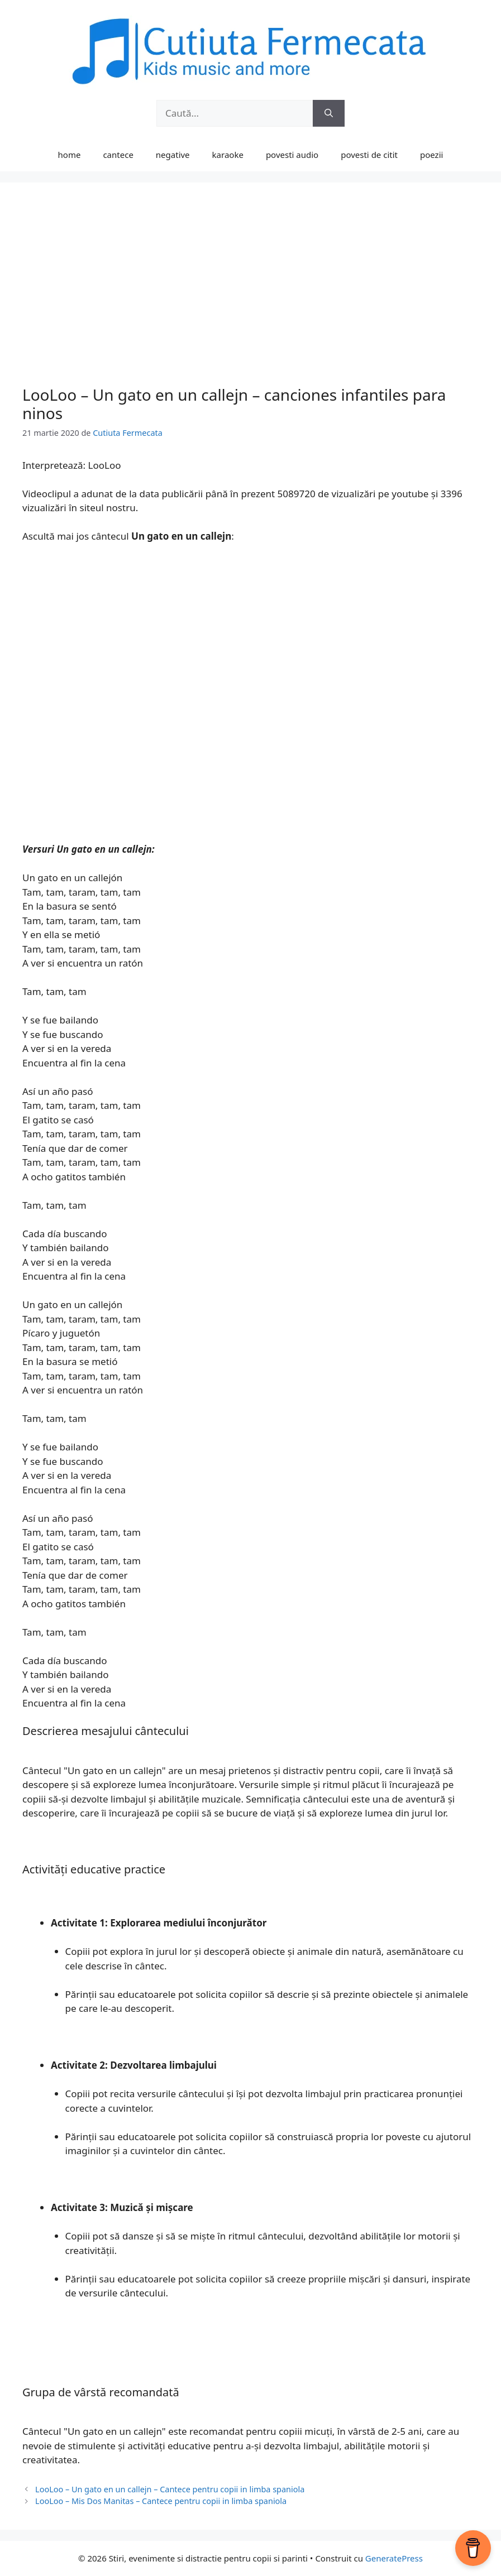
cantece (118, 154)
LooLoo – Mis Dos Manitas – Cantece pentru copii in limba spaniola (161, 2501)
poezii (431, 154)
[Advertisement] (250, 288)
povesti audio (292, 154)
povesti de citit (369, 154)
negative (173, 154)
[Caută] (329, 113)
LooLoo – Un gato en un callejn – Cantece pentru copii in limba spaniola (169, 2489)
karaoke (228, 154)
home (69, 154)
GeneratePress (394, 2558)
